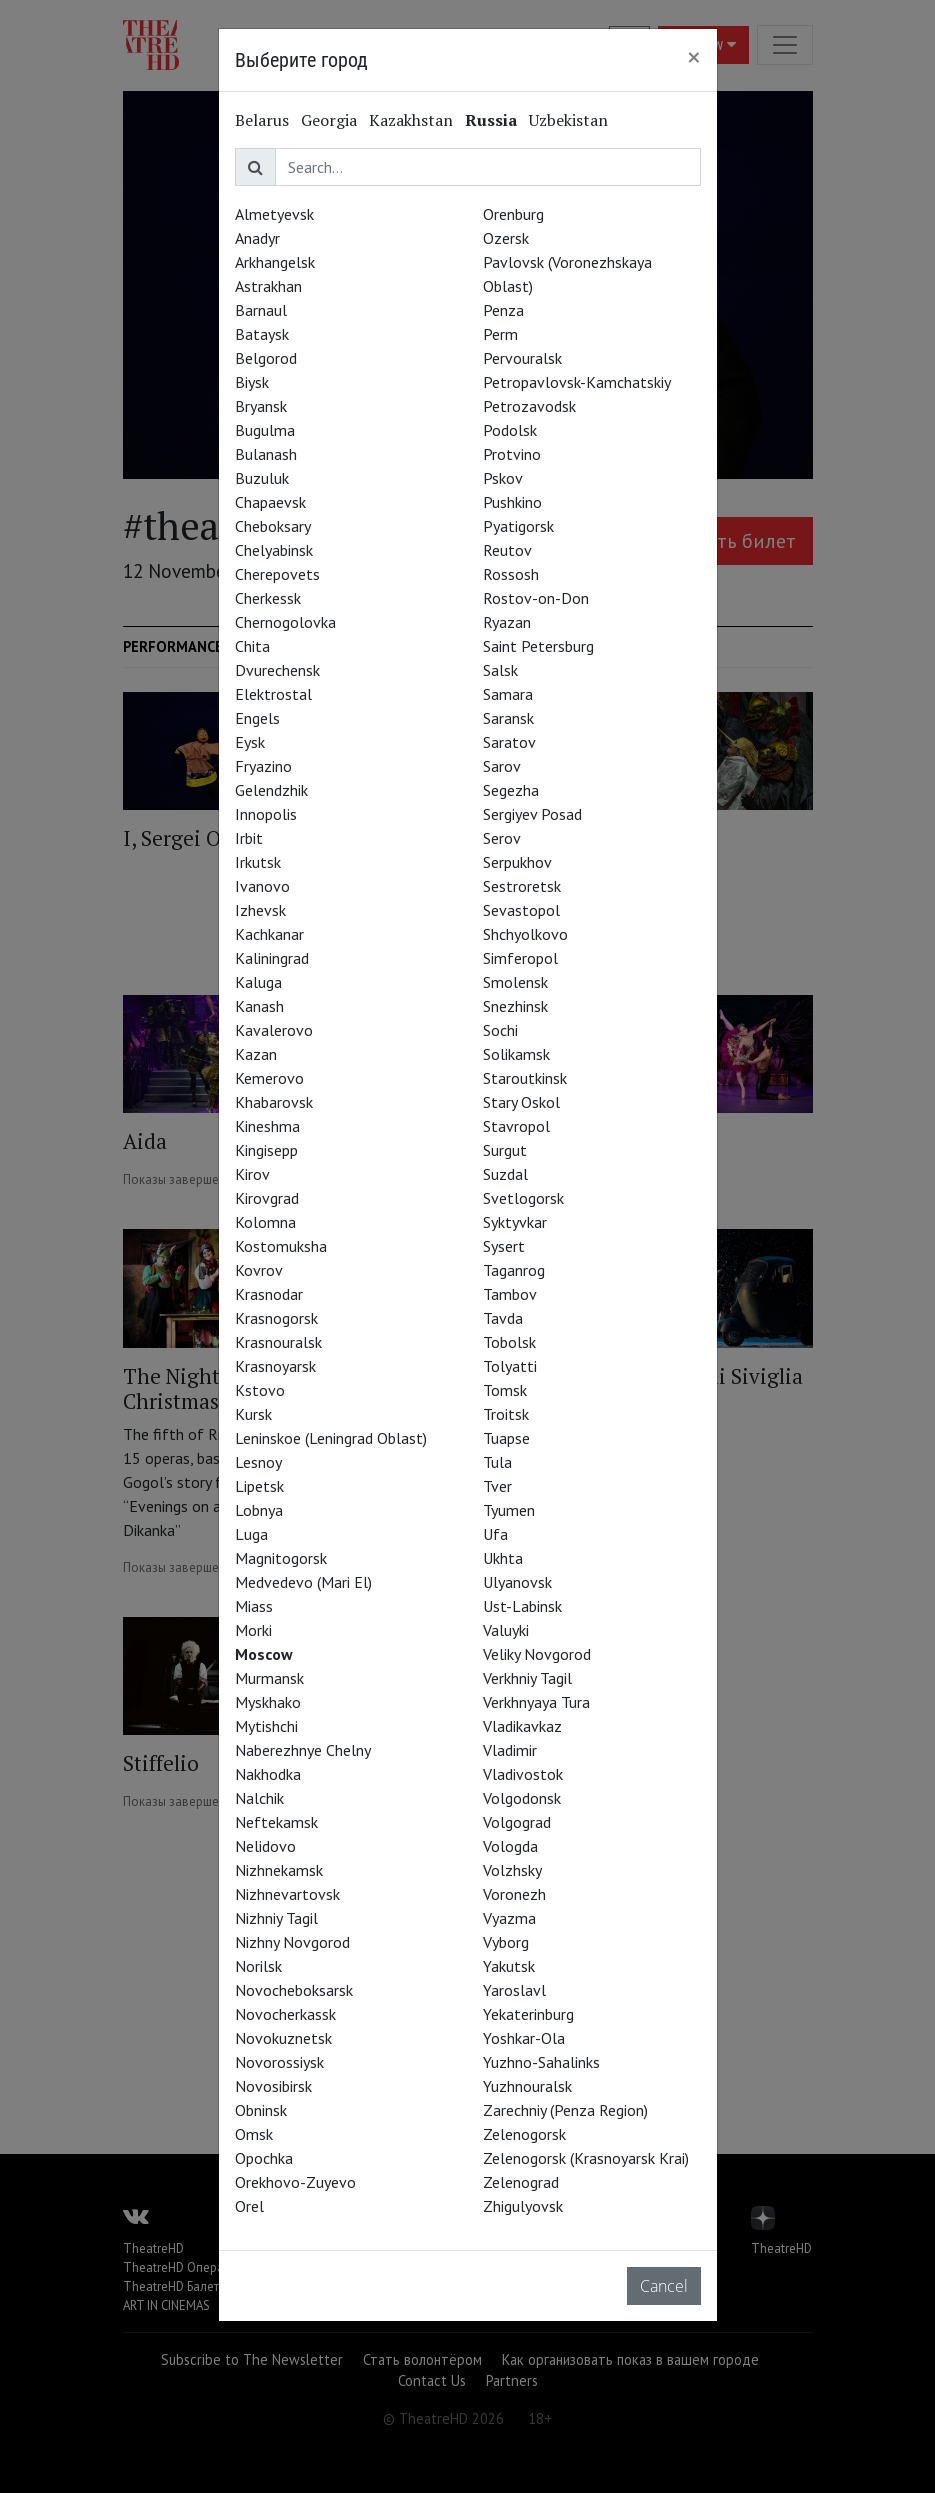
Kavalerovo (274, 1030)
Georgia (329, 120)
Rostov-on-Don (536, 598)
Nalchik (259, 1798)
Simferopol (520, 958)
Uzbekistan (568, 120)
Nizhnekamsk (279, 1870)
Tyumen (509, 1510)
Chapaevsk (270, 502)
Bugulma (265, 430)
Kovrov (259, 1270)
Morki (253, 1630)
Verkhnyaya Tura (536, 1702)
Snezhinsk (515, 1006)
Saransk (508, 718)
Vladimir (510, 1750)
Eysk (250, 742)
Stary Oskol (521, 1102)
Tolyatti (510, 1366)
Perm (500, 334)
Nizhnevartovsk (287, 1894)
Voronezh (514, 1894)
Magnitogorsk (281, 1558)
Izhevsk (260, 910)
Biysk (252, 382)
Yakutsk (509, 1966)
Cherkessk (268, 598)
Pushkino (512, 502)
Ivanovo (262, 886)
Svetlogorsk (523, 1198)
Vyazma (509, 1918)
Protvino (512, 454)
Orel (249, 2206)
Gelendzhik (271, 790)
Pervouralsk (522, 358)
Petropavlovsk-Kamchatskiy (577, 382)
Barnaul (261, 310)
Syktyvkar (515, 1222)
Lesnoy (258, 1462)
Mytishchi (266, 1726)
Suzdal (505, 1174)
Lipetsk (259, 1486)
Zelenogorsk (524, 2134)
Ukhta (503, 1558)
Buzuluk (262, 478)
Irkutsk (258, 862)
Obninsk (261, 2110)
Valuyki (506, 1630)
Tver (497, 1486)
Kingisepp (266, 1150)
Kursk (253, 1414)
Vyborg (506, 1942)
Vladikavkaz (522, 1726)
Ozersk (506, 238)
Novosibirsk (273, 2086)
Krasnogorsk (276, 1318)
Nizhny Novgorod (292, 1942)
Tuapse (506, 1438)
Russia (491, 120)
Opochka (264, 2158)
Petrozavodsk (529, 406)
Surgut (505, 1150)
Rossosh (511, 574)
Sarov (502, 766)
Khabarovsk (274, 1102)
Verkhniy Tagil (527, 1678)
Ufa (495, 1534)
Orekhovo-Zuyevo (295, 2182)
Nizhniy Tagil (276, 1918)
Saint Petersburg (538, 646)
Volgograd (517, 1822)
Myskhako (268, 1702)
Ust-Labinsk (522, 1606)
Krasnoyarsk (275, 1366)
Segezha (511, 790)
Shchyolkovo (525, 934)
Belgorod (266, 358)
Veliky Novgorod (537, 1654)
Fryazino (263, 766)
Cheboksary (273, 526)
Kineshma (267, 1126)
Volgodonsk (522, 1798)
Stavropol (516, 1126)
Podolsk (510, 430)
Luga (251, 1534)
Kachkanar (269, 934)
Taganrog (514, 1270)
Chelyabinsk (274, 550)
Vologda (510, 1846)
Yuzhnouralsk (527, 2086)
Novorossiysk (279, 2062)
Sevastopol (521, 910)
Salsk (500, 670)
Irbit (249, 838)
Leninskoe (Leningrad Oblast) (331, 1438)
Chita (252, 646)
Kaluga (258, 982)
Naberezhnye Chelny (303, 1750)
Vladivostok (523, 1774)
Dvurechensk (277, 670)
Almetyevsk (274, 214)
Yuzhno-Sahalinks (541, 2062)
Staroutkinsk (525, 1078)
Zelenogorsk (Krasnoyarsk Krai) (586, 2158)
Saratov (509, 742)
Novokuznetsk (283, 2038)
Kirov (252, 1174)
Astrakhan (268, 286)
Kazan (256, 1054)
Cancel (664, 2286)
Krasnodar (269, 1294)
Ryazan (507, 622)
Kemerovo (269, 1078)
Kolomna (265, 1222)
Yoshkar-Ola (524, 2038)
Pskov (503, 478)
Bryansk (261, 406)
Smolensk (515, 982)
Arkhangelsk (275, 262)
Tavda (503, 1318)
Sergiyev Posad (532, 814)
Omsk (254, 2134)
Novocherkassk (285, 2014)
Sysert (504, 1246)
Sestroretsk (522, 886)
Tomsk (505, 1390)
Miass (254, 1606)
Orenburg (513, 214)
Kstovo (260, 1390)
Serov (502, 838)
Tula (497, 1462)
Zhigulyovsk (523, 2206)
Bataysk (262, 334)
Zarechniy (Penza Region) (565, 2110)
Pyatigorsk (518, 526)
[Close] (694, 57)
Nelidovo (265, 1846)
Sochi (500, 1030)
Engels (257, 718)
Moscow (264, 1654)
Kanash (259, 1006)
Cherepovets (277, 574)
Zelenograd (521, 2182)
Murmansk (269, 1678)
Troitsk (506, 1414)
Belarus (262, 120)
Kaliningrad (272, 958)
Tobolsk (509, 1342)
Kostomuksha (281, 1246)
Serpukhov (517, 862)
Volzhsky (512, 1870)
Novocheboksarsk (294, 1990)
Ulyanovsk (517, 1582)
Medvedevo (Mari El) (303, 1582)
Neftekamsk (276, 1822)
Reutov (507, 550)
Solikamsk (516, 1054)
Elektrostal (273, 694)
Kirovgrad (267, 1198)
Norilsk (258, 1966)
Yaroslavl (514, 1990)
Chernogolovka (285, 622)
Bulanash (266, 454)
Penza (503, 310)
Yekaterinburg (528, 2014)
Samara (508, 694)
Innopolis (266, 814)
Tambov (510, 1294)
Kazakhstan (411, 120)
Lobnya (259, 1510)
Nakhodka (268, 1774)
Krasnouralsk (278, 1342)
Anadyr (257, 238)
